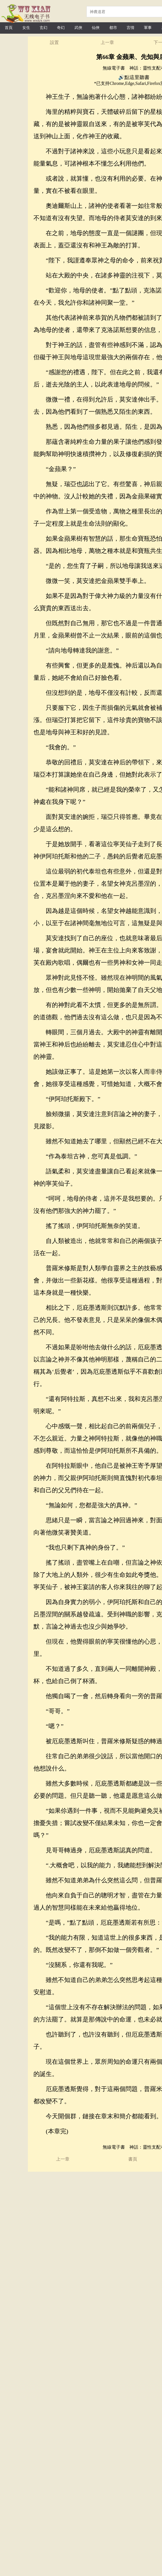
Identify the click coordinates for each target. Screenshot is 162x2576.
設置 (54, 42)
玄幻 (43, 28)
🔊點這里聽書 (133, 77)
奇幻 (61, 28)
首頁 (9, 28)
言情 (130, 28)
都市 (113, 28)
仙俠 (96, 28)
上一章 (107, 42)
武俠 (78, 28)
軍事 (148, 28)
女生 (26, 28)
